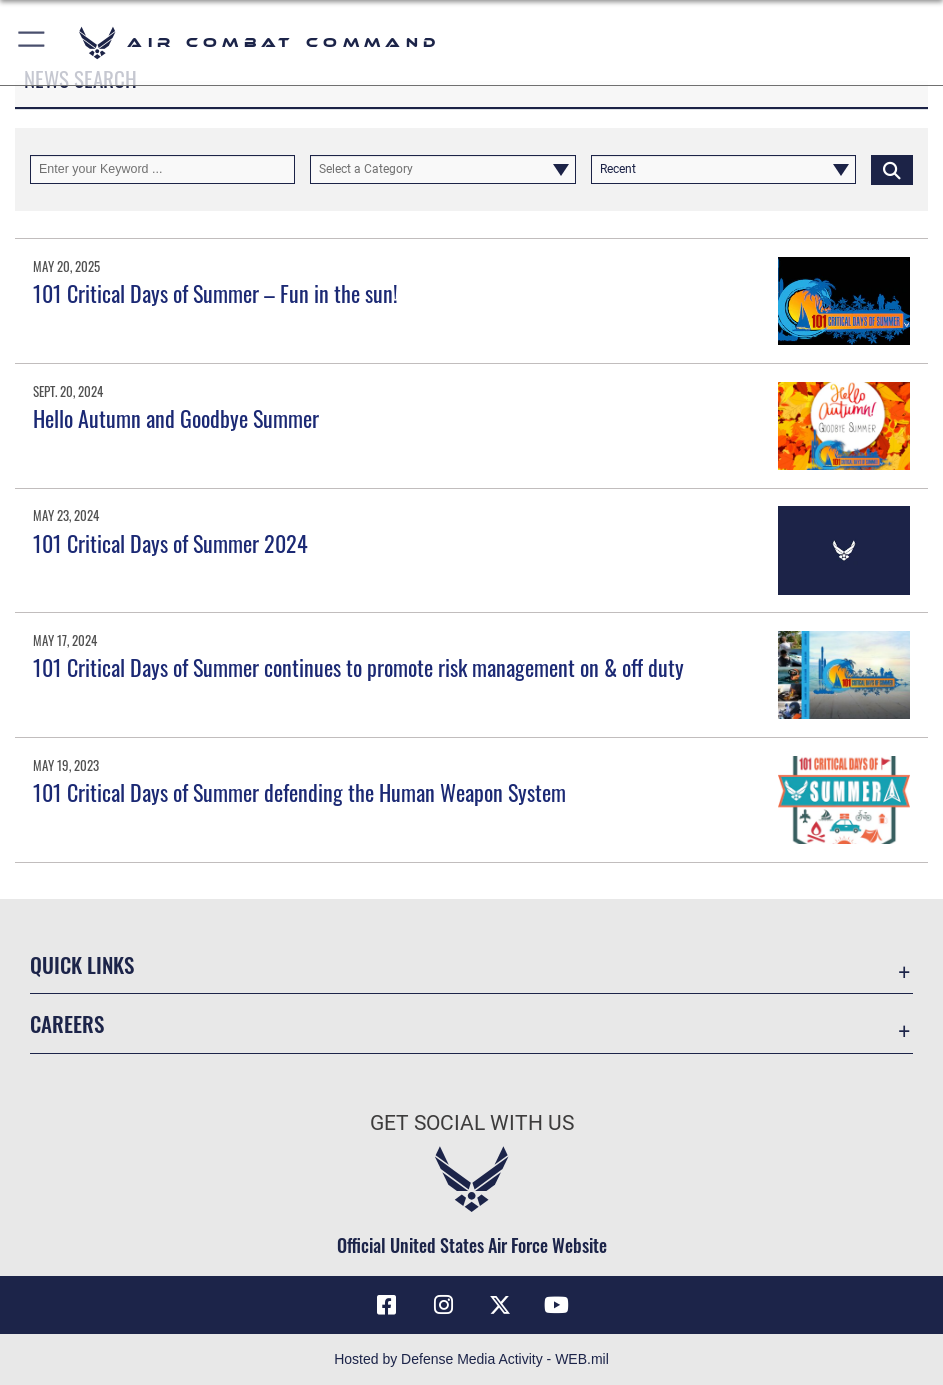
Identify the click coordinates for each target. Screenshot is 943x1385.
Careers (67, 1023)
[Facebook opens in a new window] (386, 1305)
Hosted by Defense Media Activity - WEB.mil (471, 1359)
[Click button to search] (892, 169)
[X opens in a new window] (500, 1305)
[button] (32, 42)
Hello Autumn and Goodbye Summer (176, 418)
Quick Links (82, 964)
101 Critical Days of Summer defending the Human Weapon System (299, 792)
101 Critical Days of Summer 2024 (170, 543)
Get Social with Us (472, 1122)
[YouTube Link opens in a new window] (557, 1305)
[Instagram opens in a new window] (443, 1305)
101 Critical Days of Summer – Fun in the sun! (215, 293)
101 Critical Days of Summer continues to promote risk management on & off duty (358, 667)
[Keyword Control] (162, 169)
